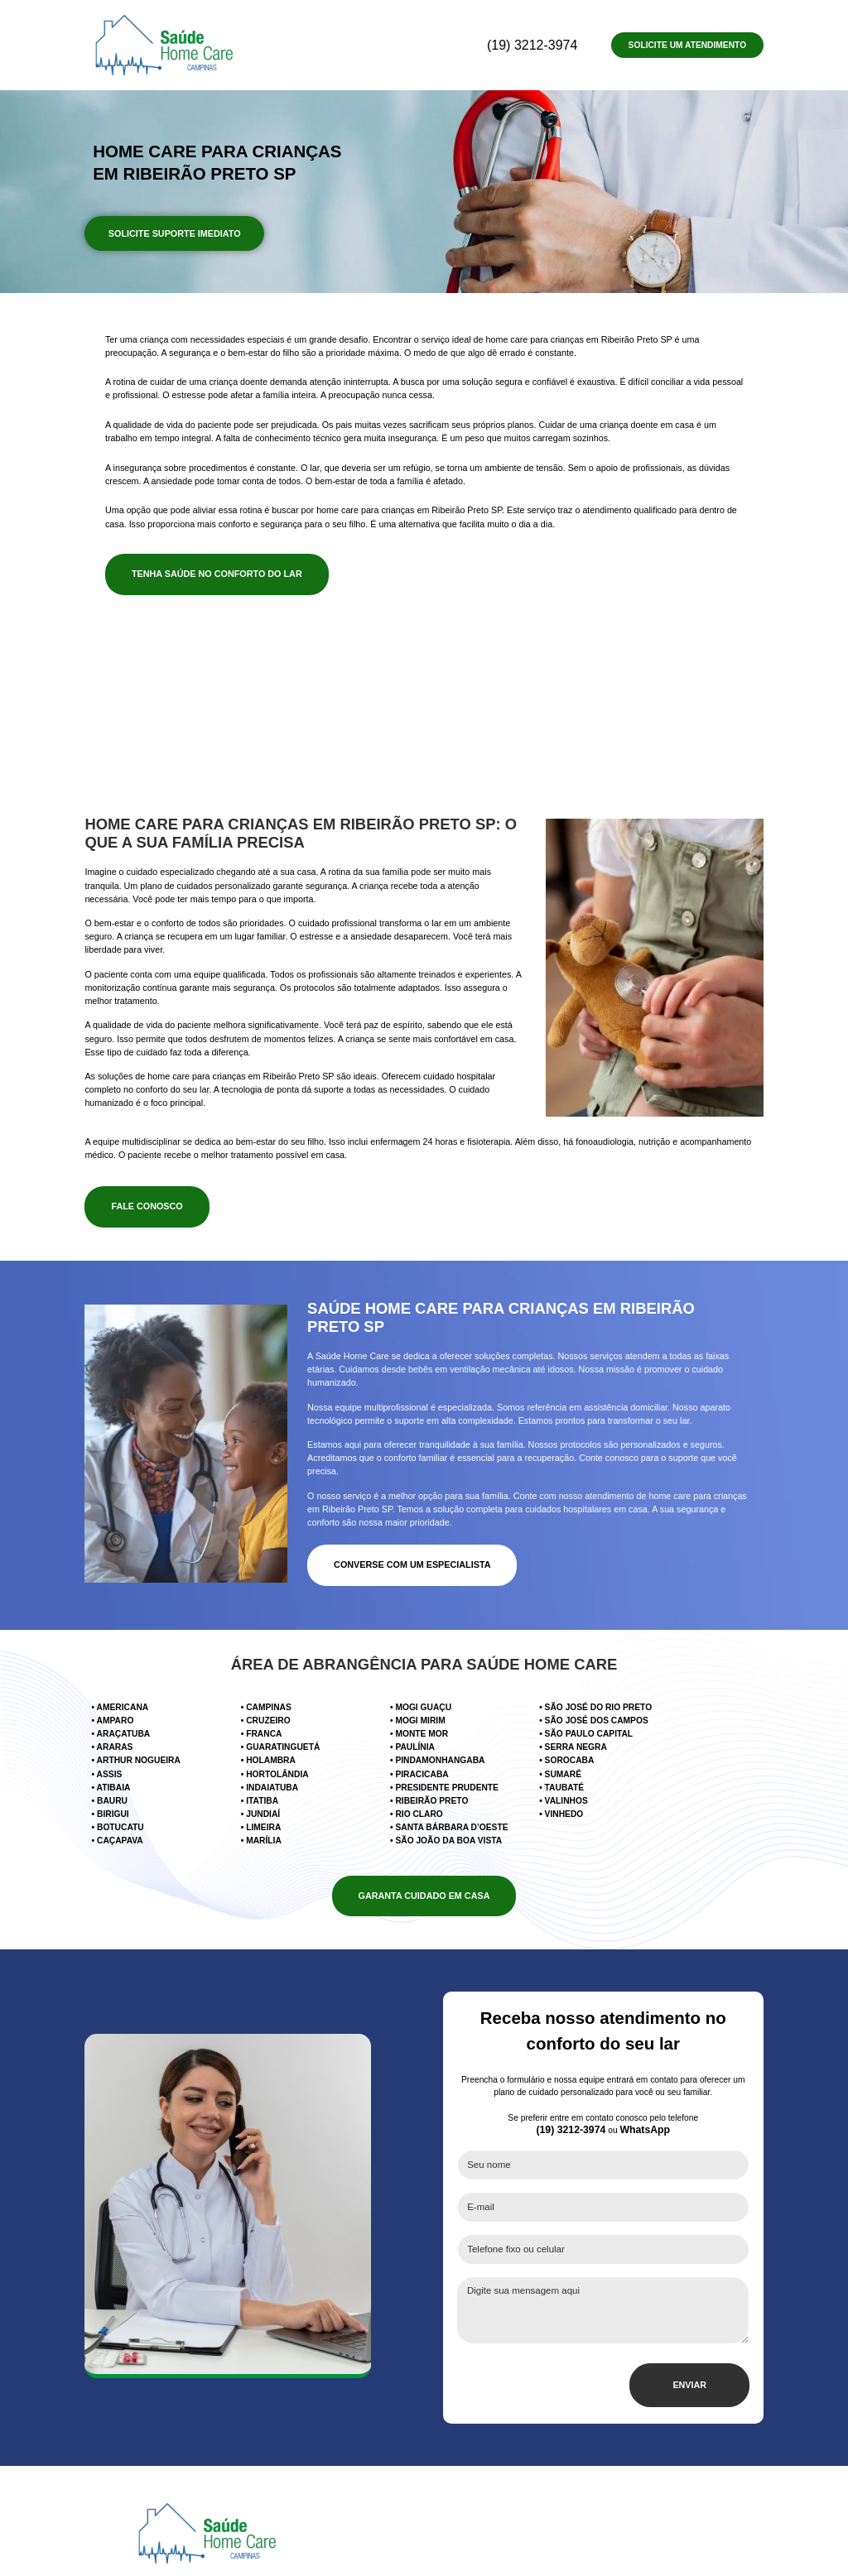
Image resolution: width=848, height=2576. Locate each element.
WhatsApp (644, 2080)
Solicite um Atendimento (688, 45)
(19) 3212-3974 (556, 43)
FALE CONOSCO (145, 1192)
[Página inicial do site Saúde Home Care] (207, 2466)
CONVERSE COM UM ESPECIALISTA (408, 1537)
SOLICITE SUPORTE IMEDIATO (173, 227)
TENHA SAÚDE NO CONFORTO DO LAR (212, 560)
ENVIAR (691, 2318)
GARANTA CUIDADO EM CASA (424, 1853)
